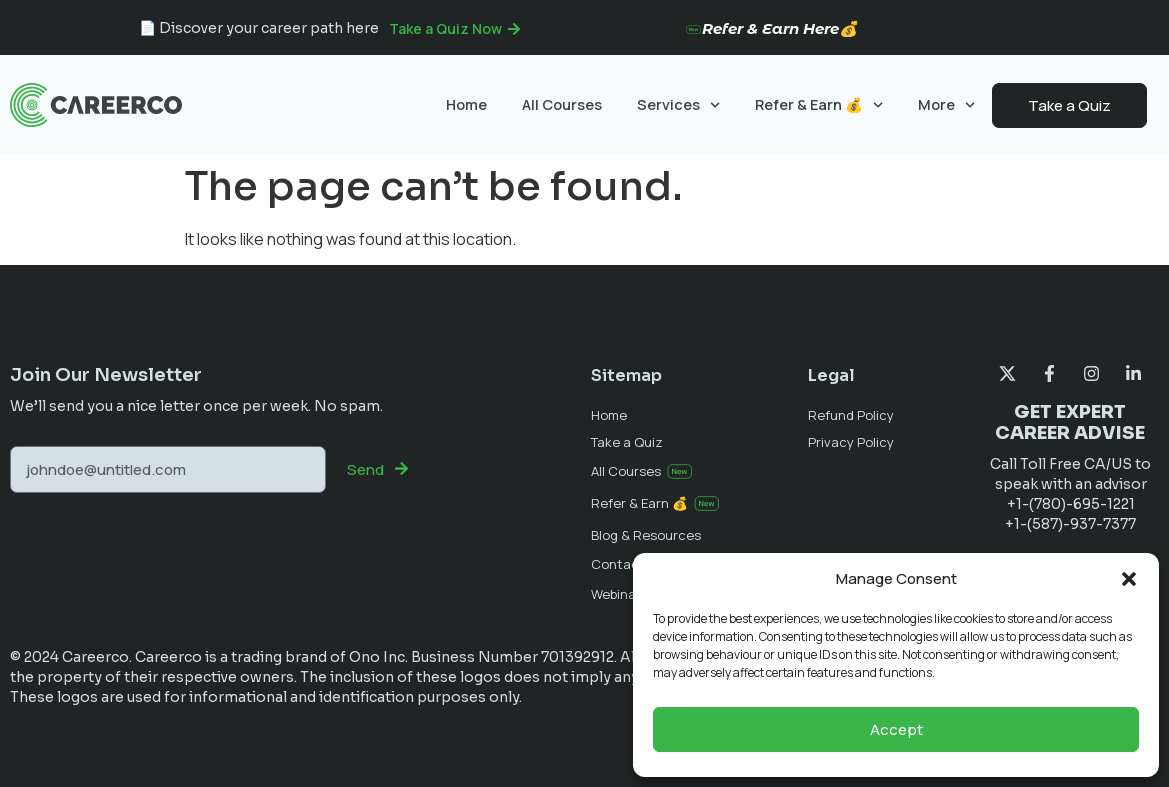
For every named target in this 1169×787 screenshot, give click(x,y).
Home (466, 104)
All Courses (562, 104)
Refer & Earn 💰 (819, 105)
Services (678, 105)
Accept (896, 729)
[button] (1129, 579)
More (946, 105)
